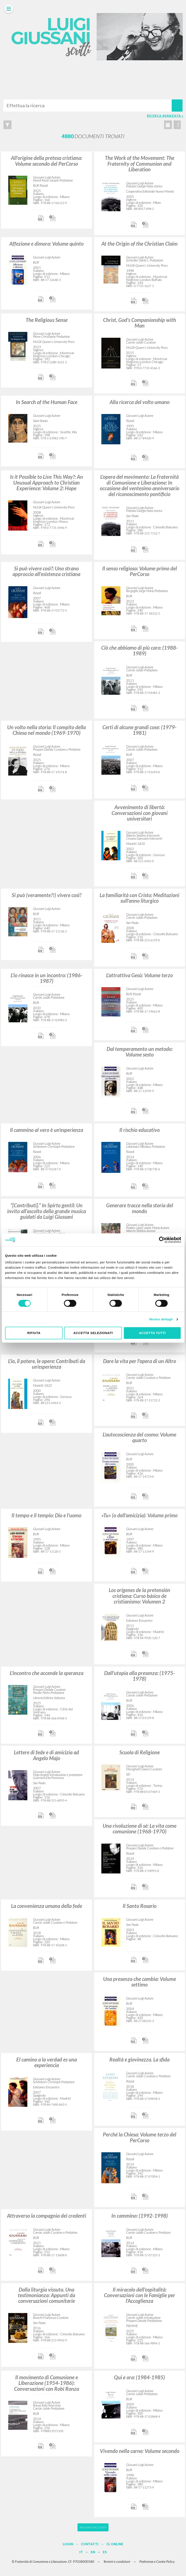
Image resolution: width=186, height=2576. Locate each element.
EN (93, 2552)
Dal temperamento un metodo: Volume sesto (140, 1052)
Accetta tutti (152, 1333)
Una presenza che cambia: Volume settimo (139, 1982)
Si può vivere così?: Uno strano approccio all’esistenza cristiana (46, 571)
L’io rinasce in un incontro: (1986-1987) (46, 978)
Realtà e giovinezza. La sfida (139, 2059)
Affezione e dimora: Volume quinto (46, 243)
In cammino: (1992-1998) (139, 2215)
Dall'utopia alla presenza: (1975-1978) (139, 1676)
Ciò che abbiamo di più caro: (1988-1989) (139, 650)
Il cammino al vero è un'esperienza (46, 1130)
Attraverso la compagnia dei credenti (46, 2215)
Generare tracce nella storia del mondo (139, 1208)
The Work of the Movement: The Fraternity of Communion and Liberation (139, 163)
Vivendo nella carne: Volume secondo (139, 2451)
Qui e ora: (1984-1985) (139, 2377)
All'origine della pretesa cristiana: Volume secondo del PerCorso (46, 161)
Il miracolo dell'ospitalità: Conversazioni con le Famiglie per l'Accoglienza (139, 2295)
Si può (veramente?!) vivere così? (46, 895)
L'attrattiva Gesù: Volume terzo (139, 975)
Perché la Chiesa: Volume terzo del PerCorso (139, 2137)
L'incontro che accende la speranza (46, 1673)
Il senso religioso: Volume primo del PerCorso (139, 571)
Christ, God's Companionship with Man (139, 323)
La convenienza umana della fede (46, 1906)
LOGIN (68, 2544)
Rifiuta (34, 1333)
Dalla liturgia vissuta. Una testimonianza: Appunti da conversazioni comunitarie (46, 2295)
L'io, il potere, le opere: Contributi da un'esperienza (46, 1364)
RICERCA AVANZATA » (165, 116)
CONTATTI (90, 2544)
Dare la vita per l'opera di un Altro (139, 1361)
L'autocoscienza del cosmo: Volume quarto (139, 1437)
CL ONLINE (114, 2544)
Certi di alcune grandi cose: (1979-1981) (139, 730)
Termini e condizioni (116, 2561)
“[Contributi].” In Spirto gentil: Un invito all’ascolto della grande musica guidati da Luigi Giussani (46, 1211)
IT (81, 2552)
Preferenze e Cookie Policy (156, 2561)
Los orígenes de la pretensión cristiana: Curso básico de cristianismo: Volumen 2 (139, 1596)
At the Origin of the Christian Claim (139, 243)
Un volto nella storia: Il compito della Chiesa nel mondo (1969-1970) (46, 730)
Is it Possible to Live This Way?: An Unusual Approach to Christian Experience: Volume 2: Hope (46, 482)
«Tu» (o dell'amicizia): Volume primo (139, 1515)
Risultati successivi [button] (93, 2527)
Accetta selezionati (93, 1333)
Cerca (177, 105)
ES (105, 2552)
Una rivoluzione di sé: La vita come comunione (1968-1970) (139, 1828)
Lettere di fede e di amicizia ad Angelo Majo (46, 1755)
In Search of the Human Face (46, 402)
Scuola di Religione (139, 1752)
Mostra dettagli (161, 1319)
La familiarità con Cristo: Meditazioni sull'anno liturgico (139, 898)
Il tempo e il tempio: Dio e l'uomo (46, 1515)
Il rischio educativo (139, 1130)
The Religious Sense (46, 320)
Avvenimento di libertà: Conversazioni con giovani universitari (140, 813)
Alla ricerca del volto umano (140, 402)
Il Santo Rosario (139, 1906)
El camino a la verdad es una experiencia (46, 2062)
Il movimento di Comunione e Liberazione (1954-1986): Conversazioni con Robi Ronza (46, 2383)
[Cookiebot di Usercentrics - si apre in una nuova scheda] (162, 1240)
